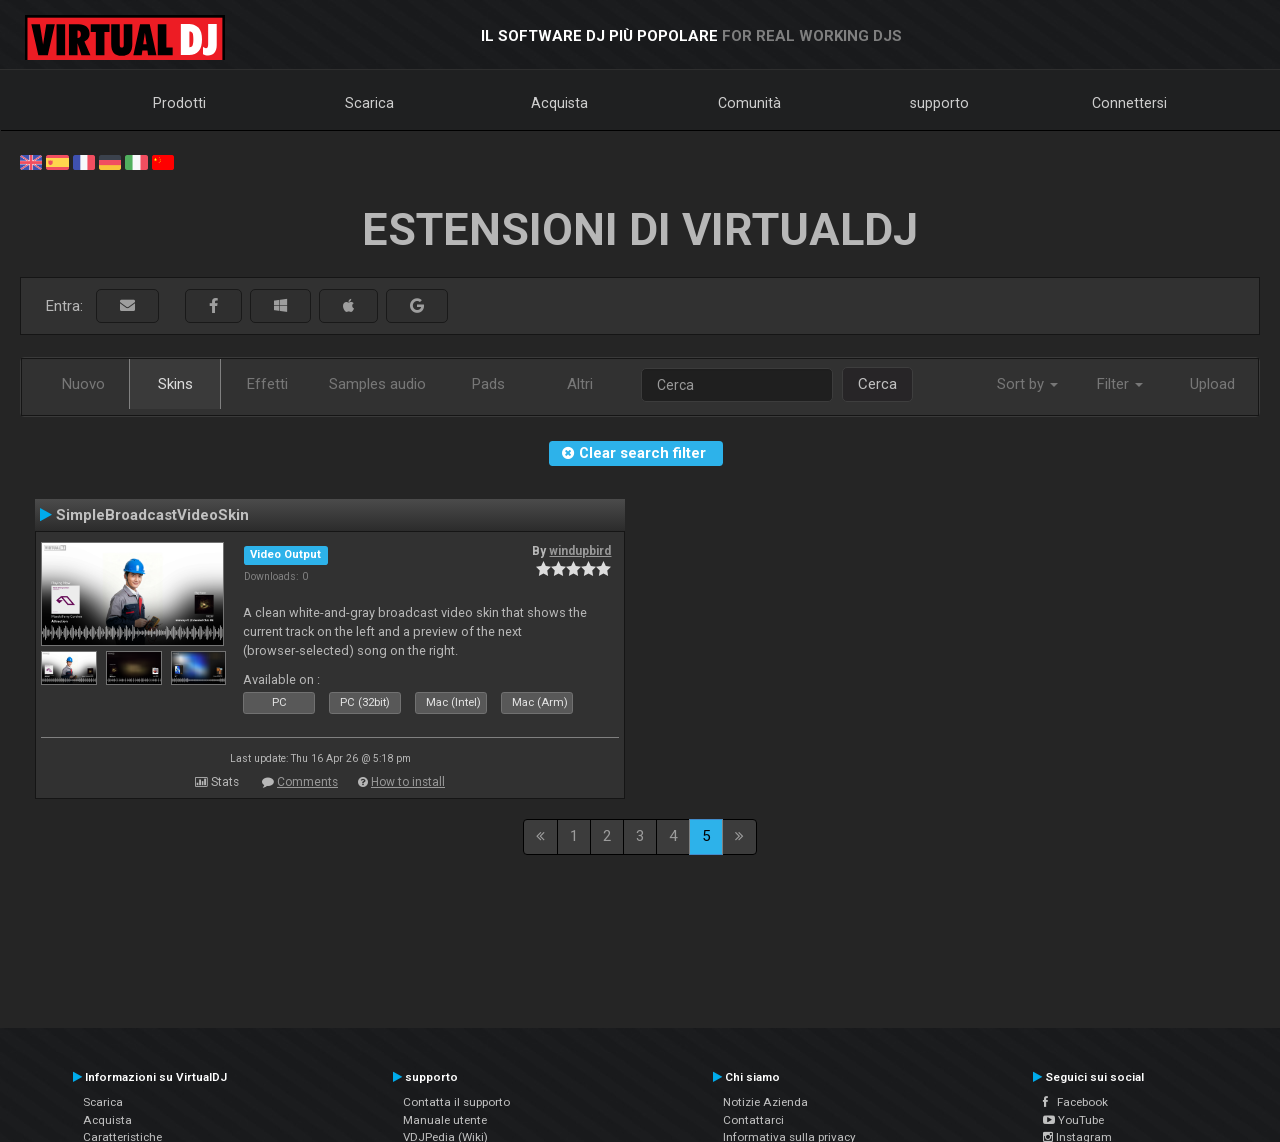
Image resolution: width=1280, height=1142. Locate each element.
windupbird (580, 551)
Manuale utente (445, 1120)
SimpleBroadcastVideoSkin (152, 515)
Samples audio (377, 384)
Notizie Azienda (765, 1102)
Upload (1212, 384)
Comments (307, 782)
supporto (939, 103)
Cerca (877, 384)
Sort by (1027, 384)
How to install (408, 782)
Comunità (749, 103)
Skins (175, 384)
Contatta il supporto (456, 1102)
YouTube (1073, 1120)
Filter (1120, 384)
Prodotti (179, 103)
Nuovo (83, 384)
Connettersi (1129, 103)
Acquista (559, 103)
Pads (488, 384)
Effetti (267, 384)
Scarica (369, 103)
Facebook (1075, 1102)
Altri (580, 384)
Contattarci (753, 1120)
